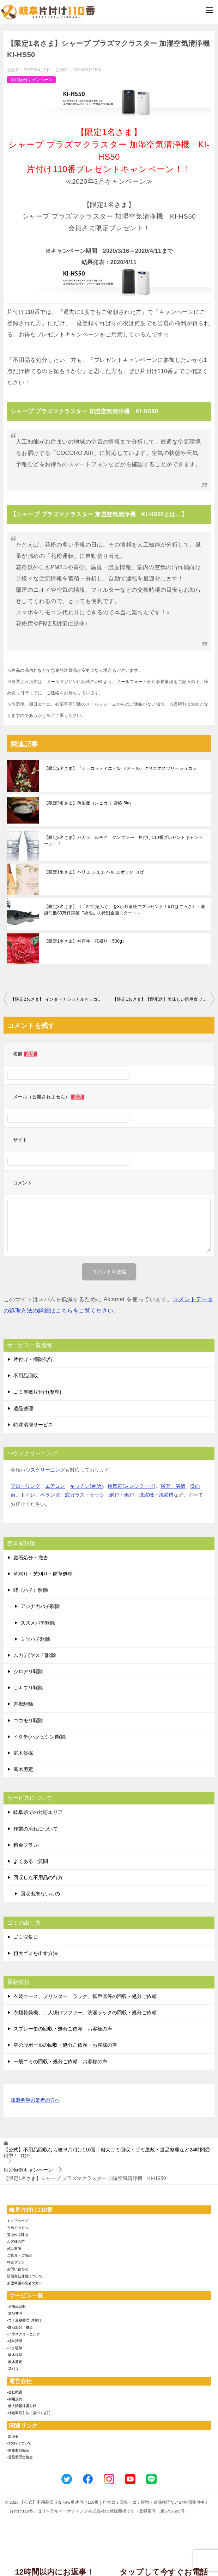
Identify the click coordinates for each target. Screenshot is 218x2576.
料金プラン (25, 1845)
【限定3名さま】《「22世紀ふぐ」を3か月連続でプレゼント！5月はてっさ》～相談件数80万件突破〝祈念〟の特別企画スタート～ (124, 909)
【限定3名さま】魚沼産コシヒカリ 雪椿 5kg (87, 802)
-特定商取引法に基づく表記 (28, 2413)
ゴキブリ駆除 (28, 1688)
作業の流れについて (35, 1829)
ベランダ (50, 1495)
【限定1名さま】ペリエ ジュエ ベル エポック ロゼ (94, 872)
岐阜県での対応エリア (38, 1812)
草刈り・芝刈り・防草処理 (43, 1574)
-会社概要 (14, 2392)
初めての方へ (17, 2228)
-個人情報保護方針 (21, 2406)
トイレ (27, 1495)
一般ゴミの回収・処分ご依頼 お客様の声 (60, 2061)
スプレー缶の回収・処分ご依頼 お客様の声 (62, 2029)
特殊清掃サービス (33, 1424)
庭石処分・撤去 (30, 1557)
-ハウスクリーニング (23, 2334)
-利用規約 (14, 2399)
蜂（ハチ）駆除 (30, 1590)
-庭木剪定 (14, 2362)
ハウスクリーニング (42, 1470)
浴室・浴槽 (173, 1486)
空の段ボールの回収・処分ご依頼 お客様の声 (65, 2045)
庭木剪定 (23, 1769)
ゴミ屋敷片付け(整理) (37, 1392)
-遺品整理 (14, 2313)
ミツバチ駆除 (35, 1639)
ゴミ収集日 (25, 1937)
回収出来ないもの (40, 1893)
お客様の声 (16, 2241)
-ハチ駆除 (14, 2348)
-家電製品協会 (18, 2450)
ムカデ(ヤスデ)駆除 (34, 1655)
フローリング (25, 1486)
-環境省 (13, 2436)
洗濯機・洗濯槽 (156, 1495)
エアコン (55, 1486)
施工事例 (14, 2249)
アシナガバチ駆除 (40, 1606)
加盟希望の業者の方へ (35, 2100)
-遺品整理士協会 (20, 2457)
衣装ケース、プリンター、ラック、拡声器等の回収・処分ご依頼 (85, 1996)
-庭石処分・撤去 (20, 2327)
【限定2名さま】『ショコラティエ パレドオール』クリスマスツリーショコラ (120, 768)
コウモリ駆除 (28, 1720)
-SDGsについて (19, 2443)
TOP (107, 2152)
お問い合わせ (17, 2269)
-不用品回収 (16, 2306)
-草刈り (13, 2369)
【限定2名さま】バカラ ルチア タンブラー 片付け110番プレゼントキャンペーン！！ (123, 840)
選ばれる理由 (17, 2235)
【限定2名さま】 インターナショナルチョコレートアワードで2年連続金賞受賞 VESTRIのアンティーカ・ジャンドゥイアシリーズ (60, 999)
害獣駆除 (23, 1704)
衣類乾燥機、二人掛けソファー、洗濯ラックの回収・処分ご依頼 (85, 2012)
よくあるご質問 (30, 1861)
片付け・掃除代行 (33, 1359)
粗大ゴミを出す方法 (35, 1953)
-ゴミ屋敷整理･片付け (24, 2320)
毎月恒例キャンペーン (31, 79)
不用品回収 (25, 1375)
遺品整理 (23, 1408)
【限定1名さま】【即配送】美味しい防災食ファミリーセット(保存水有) (163, 999)
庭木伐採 (23, 1753)
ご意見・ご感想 (19, 2255)
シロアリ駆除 (28, 1671)
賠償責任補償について (24, 2276)
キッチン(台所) (86, 1486)
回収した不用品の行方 (38, 1877)
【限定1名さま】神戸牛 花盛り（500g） (85, 941)
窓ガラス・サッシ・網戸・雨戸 (99, 1495)
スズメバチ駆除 (37, 1623)
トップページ (17, 2221)
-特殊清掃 (14, 2341)
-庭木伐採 (14, 2355)
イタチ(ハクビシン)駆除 (39, 1737)
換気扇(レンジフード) (131, 1486)
